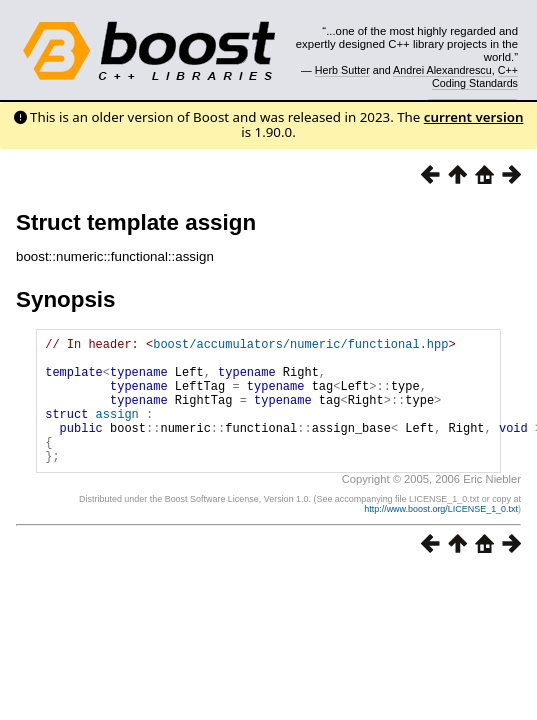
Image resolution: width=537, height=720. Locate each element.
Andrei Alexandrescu (442, 70)
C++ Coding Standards (475, 76)
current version (474, 117)
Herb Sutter (342, 70)
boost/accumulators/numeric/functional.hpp (300, 346)
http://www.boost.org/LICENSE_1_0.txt (441, 536)
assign (117, 431)
